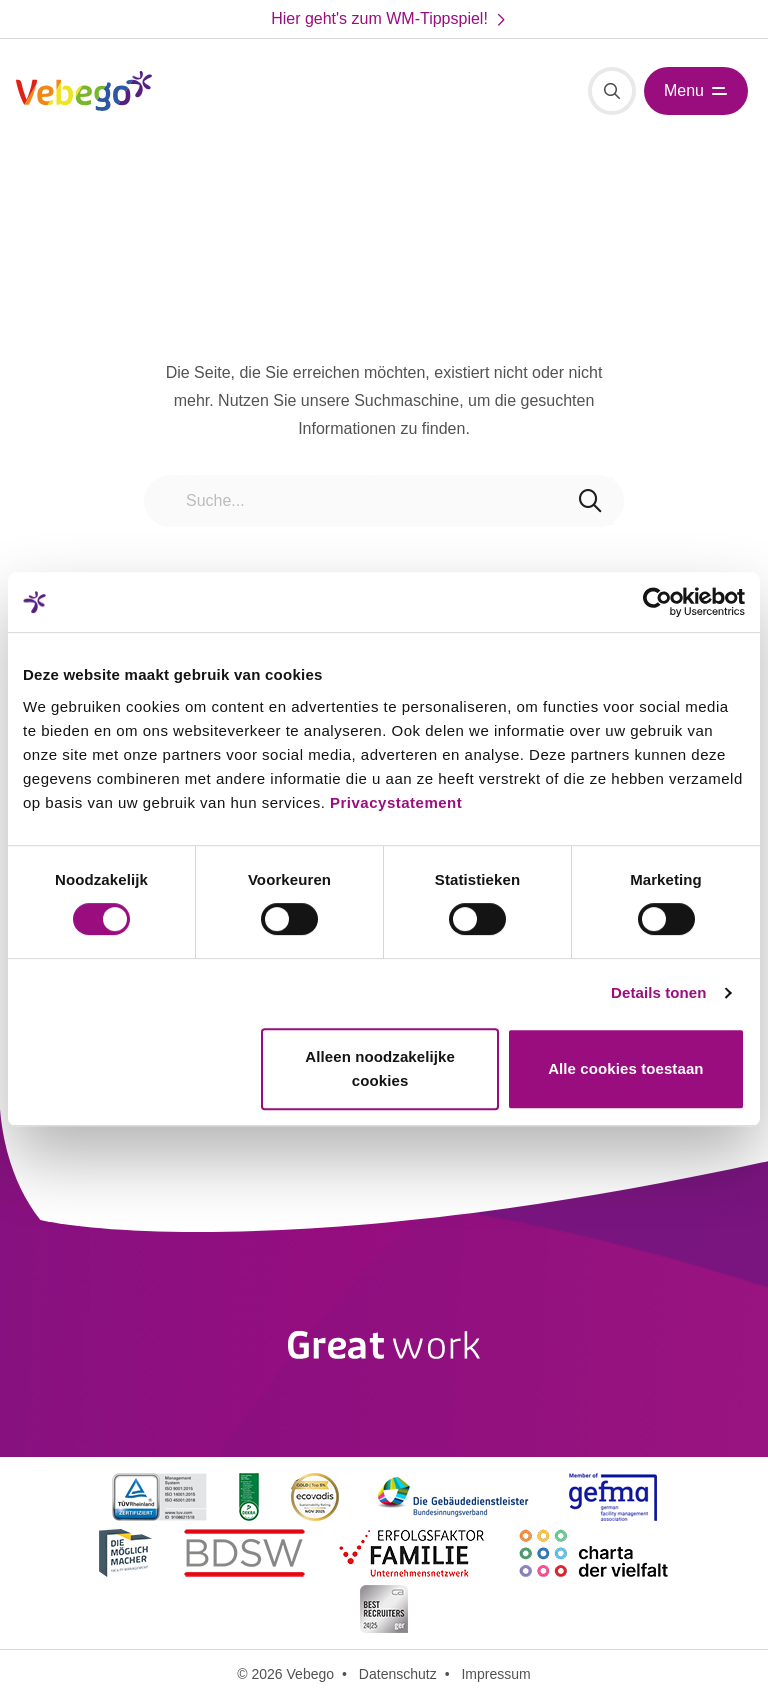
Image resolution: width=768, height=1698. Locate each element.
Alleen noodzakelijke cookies (380, 1068)
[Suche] (612, 91)
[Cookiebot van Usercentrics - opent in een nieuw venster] (657, 602)
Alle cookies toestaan (626, 1068)
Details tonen (658, 992)
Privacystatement (396, 802)
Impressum (495, 1674)
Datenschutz (398, 1674)
